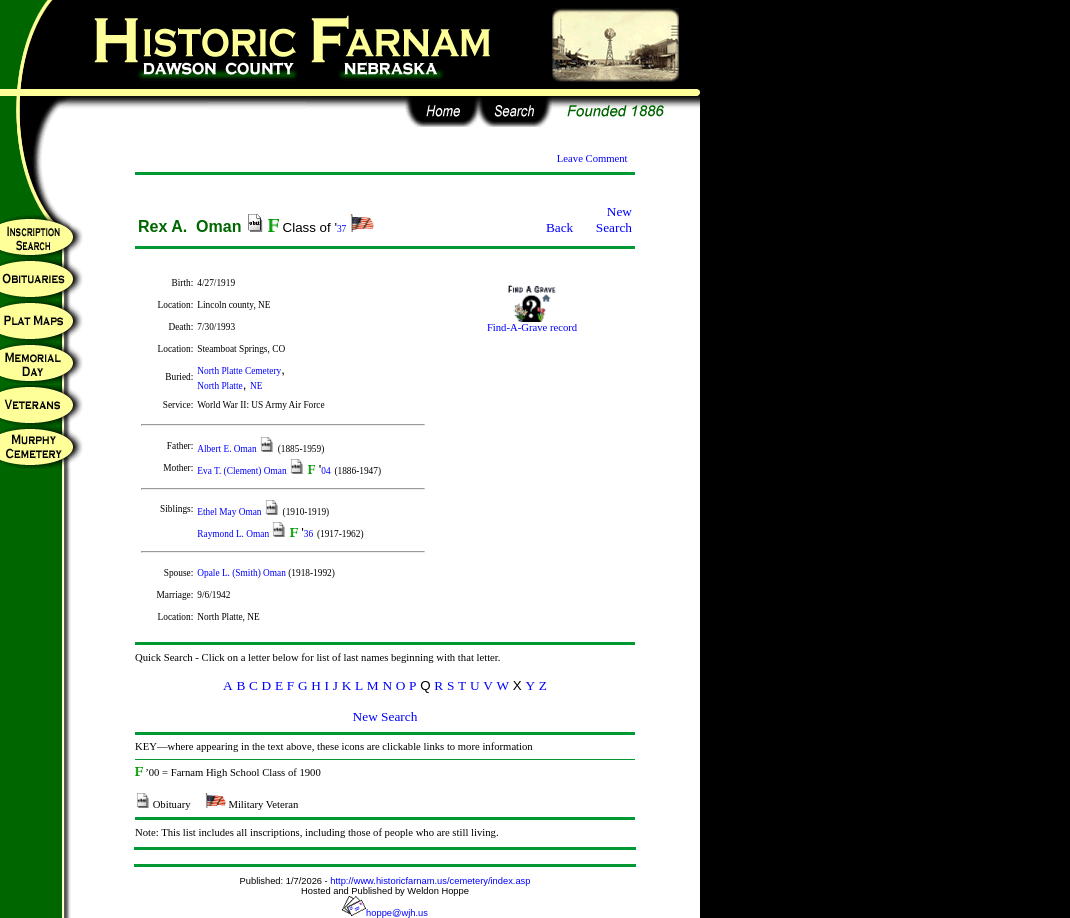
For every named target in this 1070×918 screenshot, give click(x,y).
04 (325, 471)
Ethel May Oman (230, 512)
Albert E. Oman (228, 449)
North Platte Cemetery (239, 371)
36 (308, 534)
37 (341, 229)
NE (256, 386)
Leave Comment (592, 158)
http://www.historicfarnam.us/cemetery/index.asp (430, 881)
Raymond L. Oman (234, 534)
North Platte (219, 386)
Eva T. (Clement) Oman (243, 471)
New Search (614, 219)
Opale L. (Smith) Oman (242, 573)
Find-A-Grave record (532, 323)
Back (559, 227)
